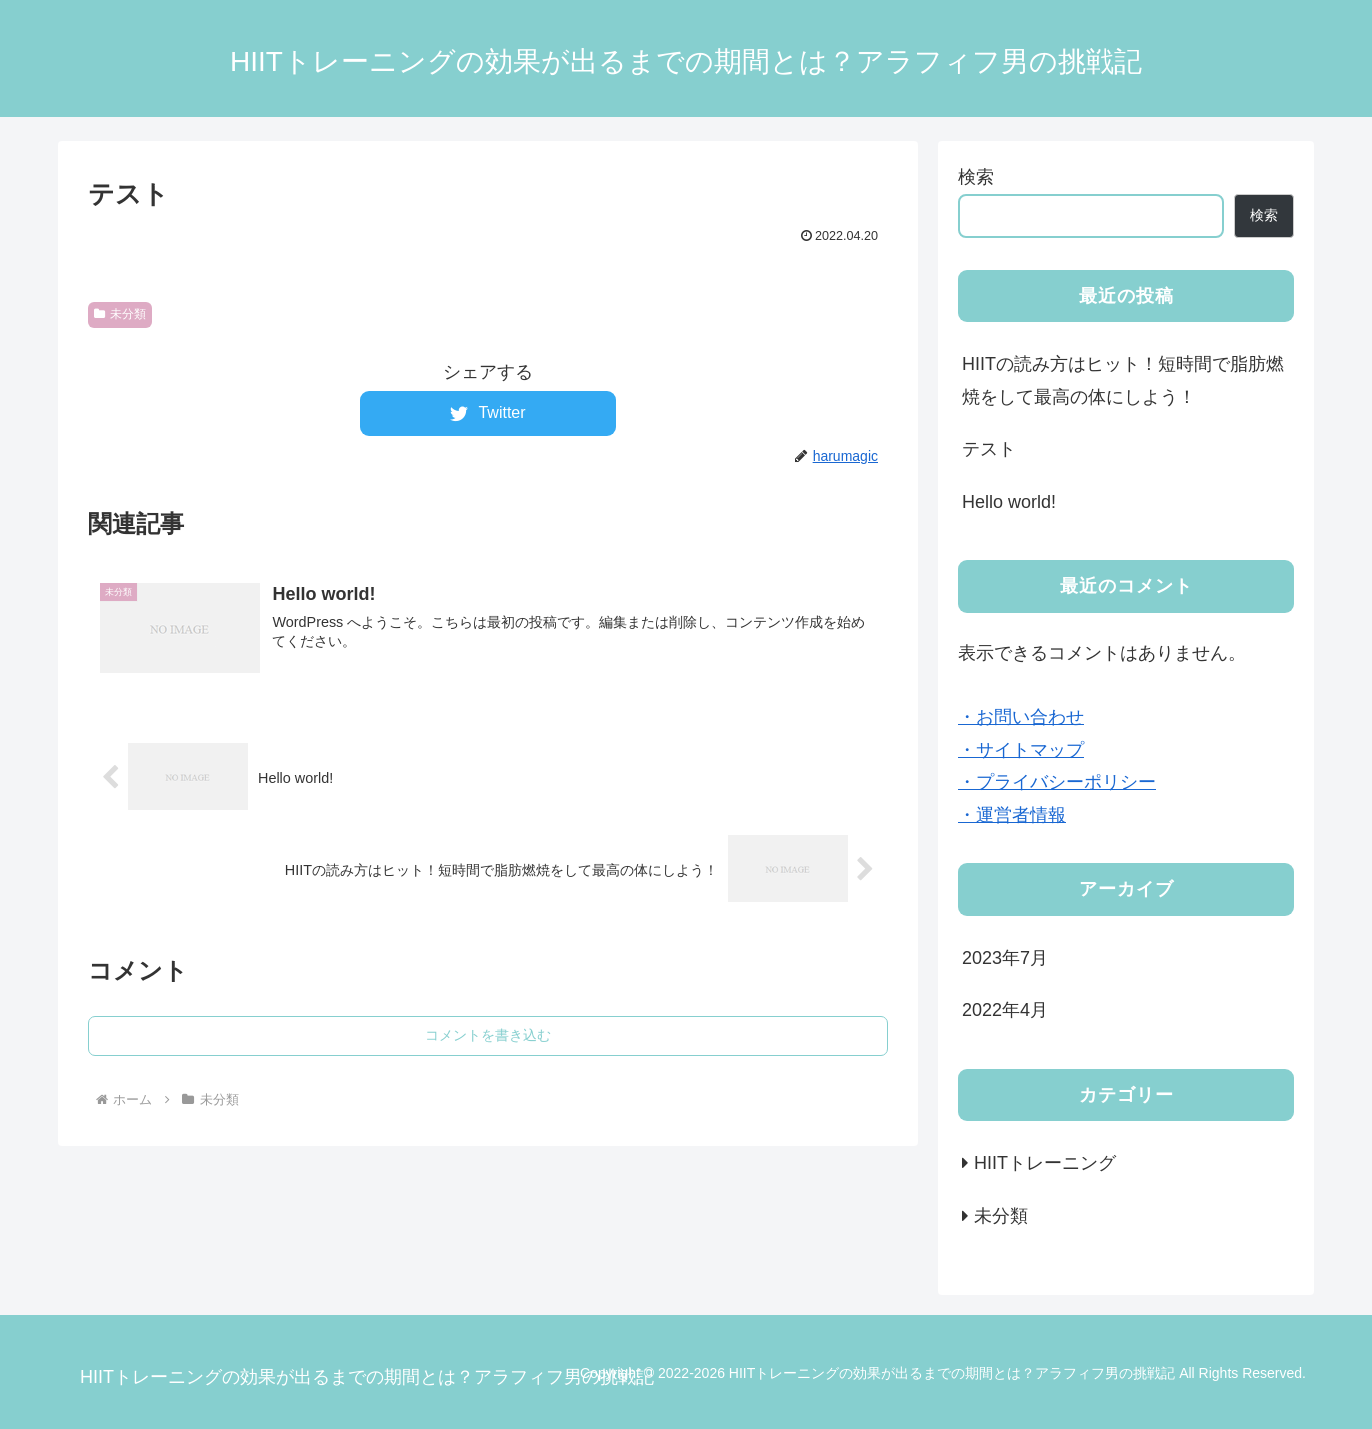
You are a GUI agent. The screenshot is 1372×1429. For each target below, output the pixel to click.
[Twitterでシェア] (488, 413)
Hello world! (1009, 502)
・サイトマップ (1021, 750)
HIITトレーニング (1045, 1163)
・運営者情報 (1012, 815)
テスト (989, 449)
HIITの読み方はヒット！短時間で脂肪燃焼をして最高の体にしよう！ (1123, 380)
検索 (976, 177)
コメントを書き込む (488, 1035)
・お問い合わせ (1021, 717)
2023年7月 (1005, 958)
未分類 (120, 314)
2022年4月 (1005, 1010)
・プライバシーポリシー (1057, 782)
